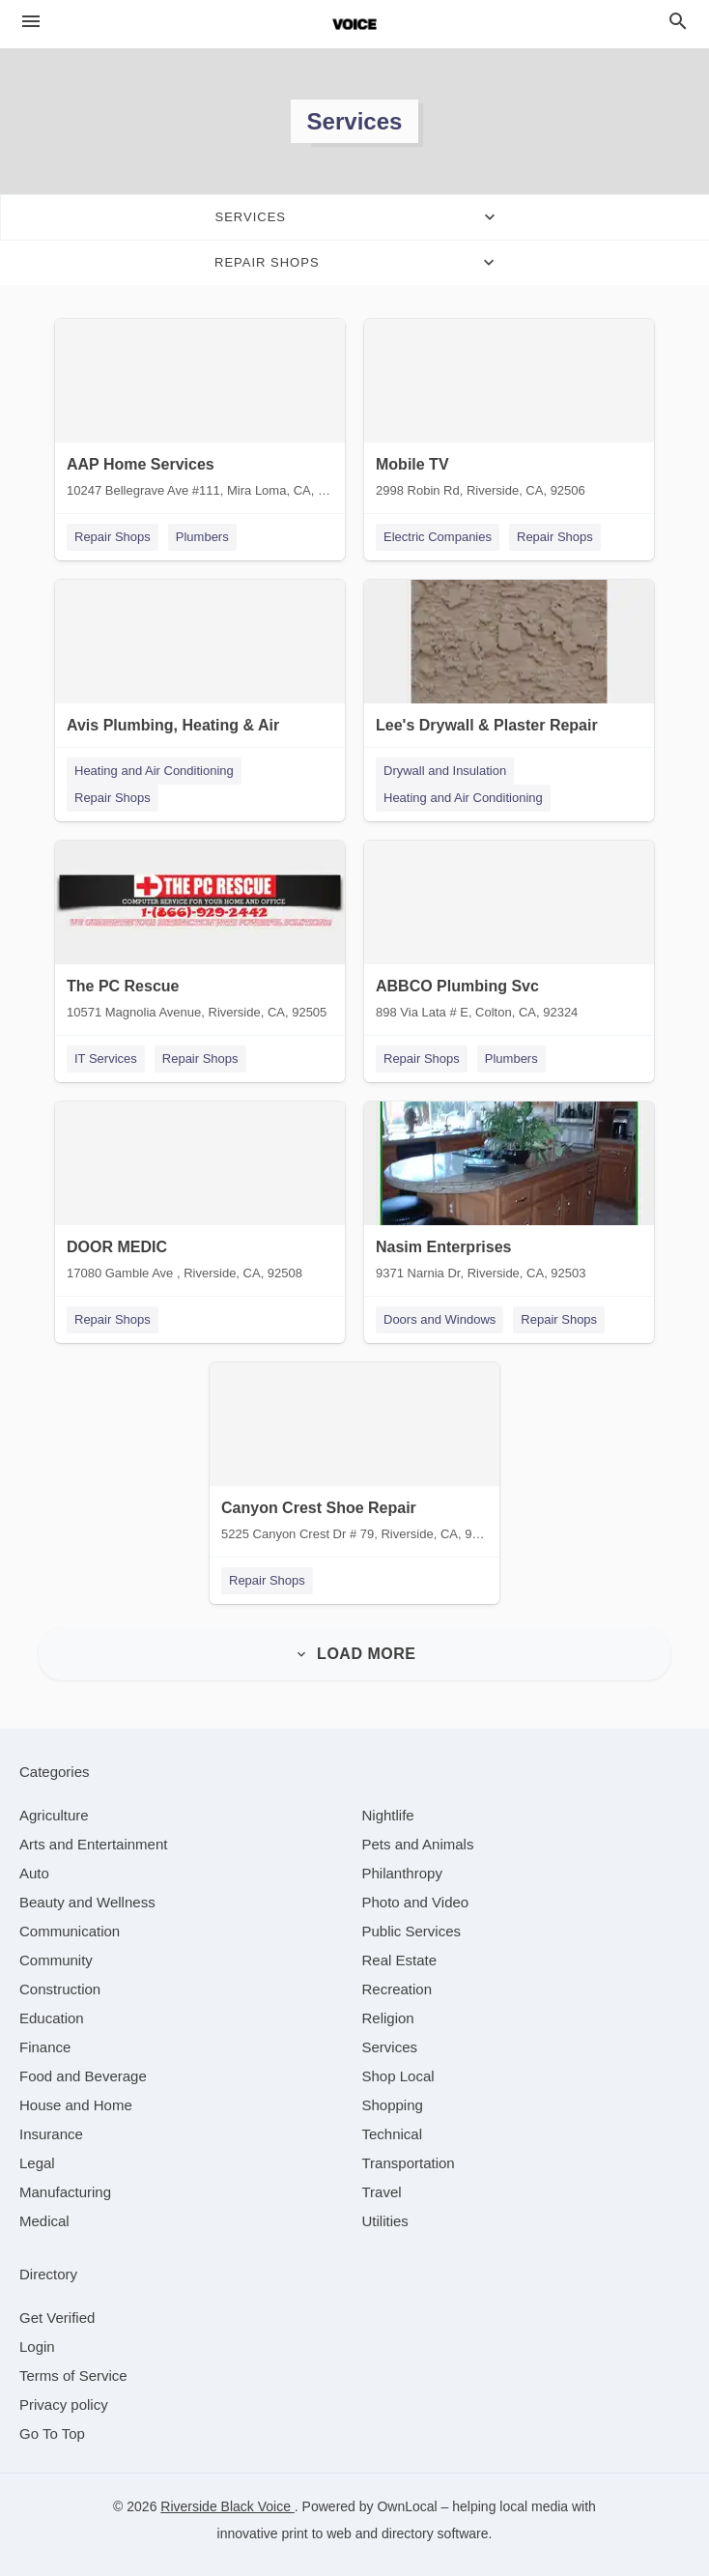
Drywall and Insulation (444, 770)
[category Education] (51, 2018)
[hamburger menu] (31, 22)
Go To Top (52, 2433)
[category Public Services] (412, 1931)
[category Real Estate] (400, 1960)
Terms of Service (73, 2375)
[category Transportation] (408, 2163)
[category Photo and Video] (415, 1902)
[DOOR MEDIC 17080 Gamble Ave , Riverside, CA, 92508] (200, 1195)
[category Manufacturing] (65, 2192)
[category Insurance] (51, 2134)
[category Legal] (37, 2163)
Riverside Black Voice (227, 2506)
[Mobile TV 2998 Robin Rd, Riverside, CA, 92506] (509, 412)
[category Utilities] (385, 2221)
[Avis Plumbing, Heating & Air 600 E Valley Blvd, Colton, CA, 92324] (200, 673)
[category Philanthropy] (402, 1873)
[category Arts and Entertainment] (93, 1844)
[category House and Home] (75, 2105)
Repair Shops (112, 537)
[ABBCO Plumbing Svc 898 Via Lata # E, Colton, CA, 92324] (509, 934)
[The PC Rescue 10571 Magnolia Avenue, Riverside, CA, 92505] (200, 934)
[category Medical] (44, 2221)
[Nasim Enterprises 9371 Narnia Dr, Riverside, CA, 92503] (509, 1195)
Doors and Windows (439, 1319)
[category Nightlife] (388, 1815)
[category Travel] (382, 2192)
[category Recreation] (397, 1989)
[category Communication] (69, 1931)
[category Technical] (392, 2134)
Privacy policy (63, 2404)
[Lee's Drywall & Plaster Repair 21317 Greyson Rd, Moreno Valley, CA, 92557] (509, 673)
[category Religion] (388, 2018)
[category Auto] (34, 1873)
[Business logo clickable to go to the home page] (354, 24)
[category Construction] (59, 1989)
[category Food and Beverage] (83, 2076)
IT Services (105, 1058)
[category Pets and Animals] (418, 1844)
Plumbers (202, 537)
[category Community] (56, 1960)
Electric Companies (437, 537)
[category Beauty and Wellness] (87, 1902)
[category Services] (390, 2047)
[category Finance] (45, 2047)
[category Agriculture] (54, 1815)
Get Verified (57, 2317)
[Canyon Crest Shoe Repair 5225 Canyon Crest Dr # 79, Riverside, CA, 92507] (354, 1456)
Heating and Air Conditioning (154, 770)
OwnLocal (407, 2506)
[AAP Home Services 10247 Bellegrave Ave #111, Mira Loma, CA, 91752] (200, 412)
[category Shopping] (392, 2105)
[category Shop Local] (398, 2076)
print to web (317, 2533)
